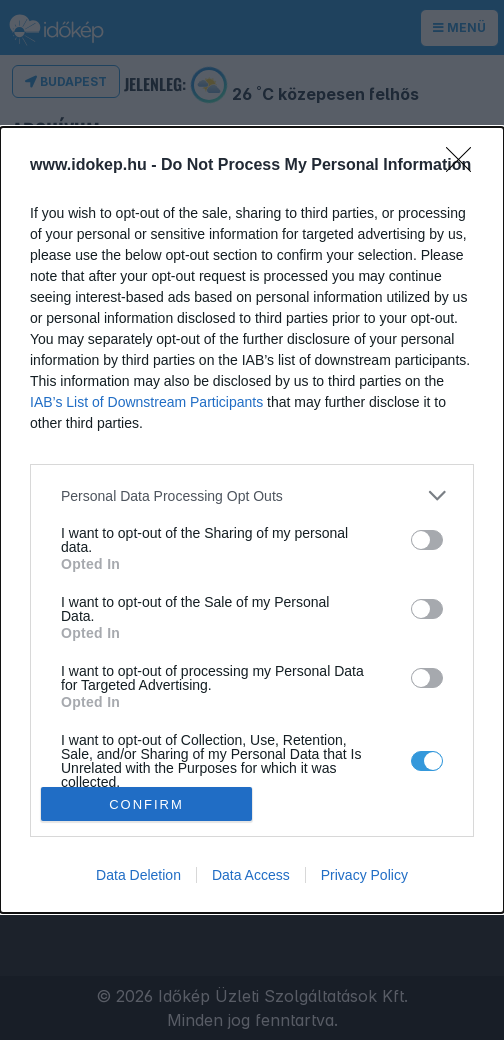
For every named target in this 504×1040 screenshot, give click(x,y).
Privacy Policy (364, 875)
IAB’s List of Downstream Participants (146, 402)
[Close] (465, 166)
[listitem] (252, 495)
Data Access (251, 875)
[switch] (427, 540)
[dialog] (252, 520)
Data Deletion (138, 875)
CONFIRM (146, 803)
